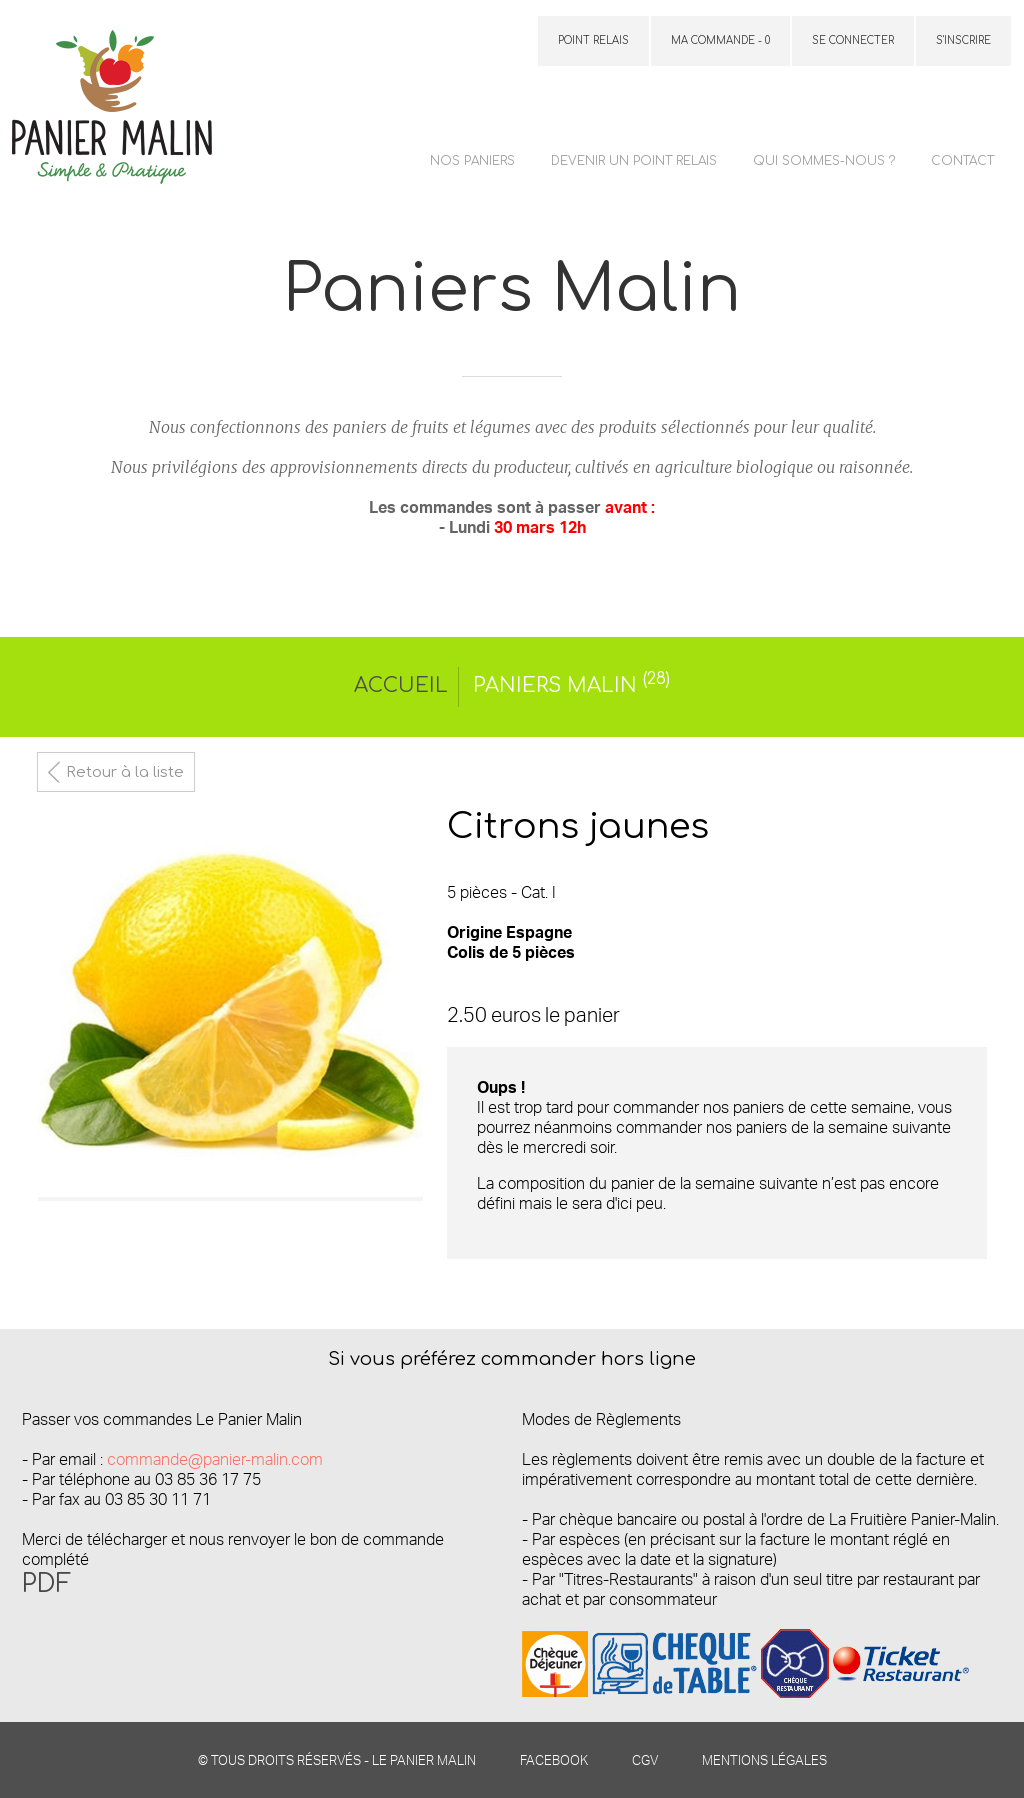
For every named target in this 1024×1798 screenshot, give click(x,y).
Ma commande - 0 (720, 40)
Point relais (593, 40)
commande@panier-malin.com (215, 1459)
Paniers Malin (571, 685)
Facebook (554, 1760)
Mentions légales (764, 1760)
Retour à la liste (125, 772)
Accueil (401, 685)
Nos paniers (472, 161)
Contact (962, 161)
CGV (645, 1760)
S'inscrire (963, 40)
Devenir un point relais (634, 161)
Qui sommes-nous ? (824, 161)
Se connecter (853, 40)
